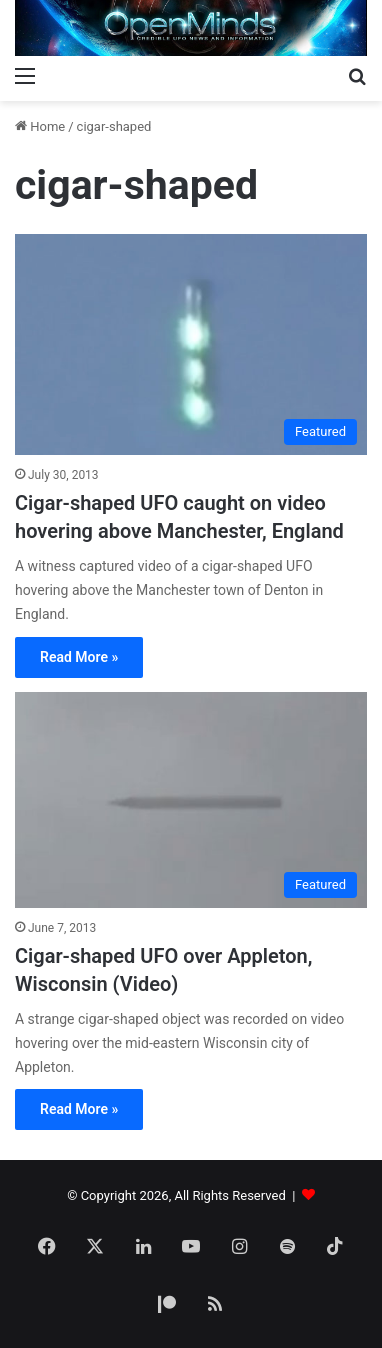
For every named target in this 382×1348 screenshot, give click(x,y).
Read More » (79, 657)
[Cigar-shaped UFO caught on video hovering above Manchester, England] (191, 344)
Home (40, 126)
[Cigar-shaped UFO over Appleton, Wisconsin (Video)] (191, 800)
